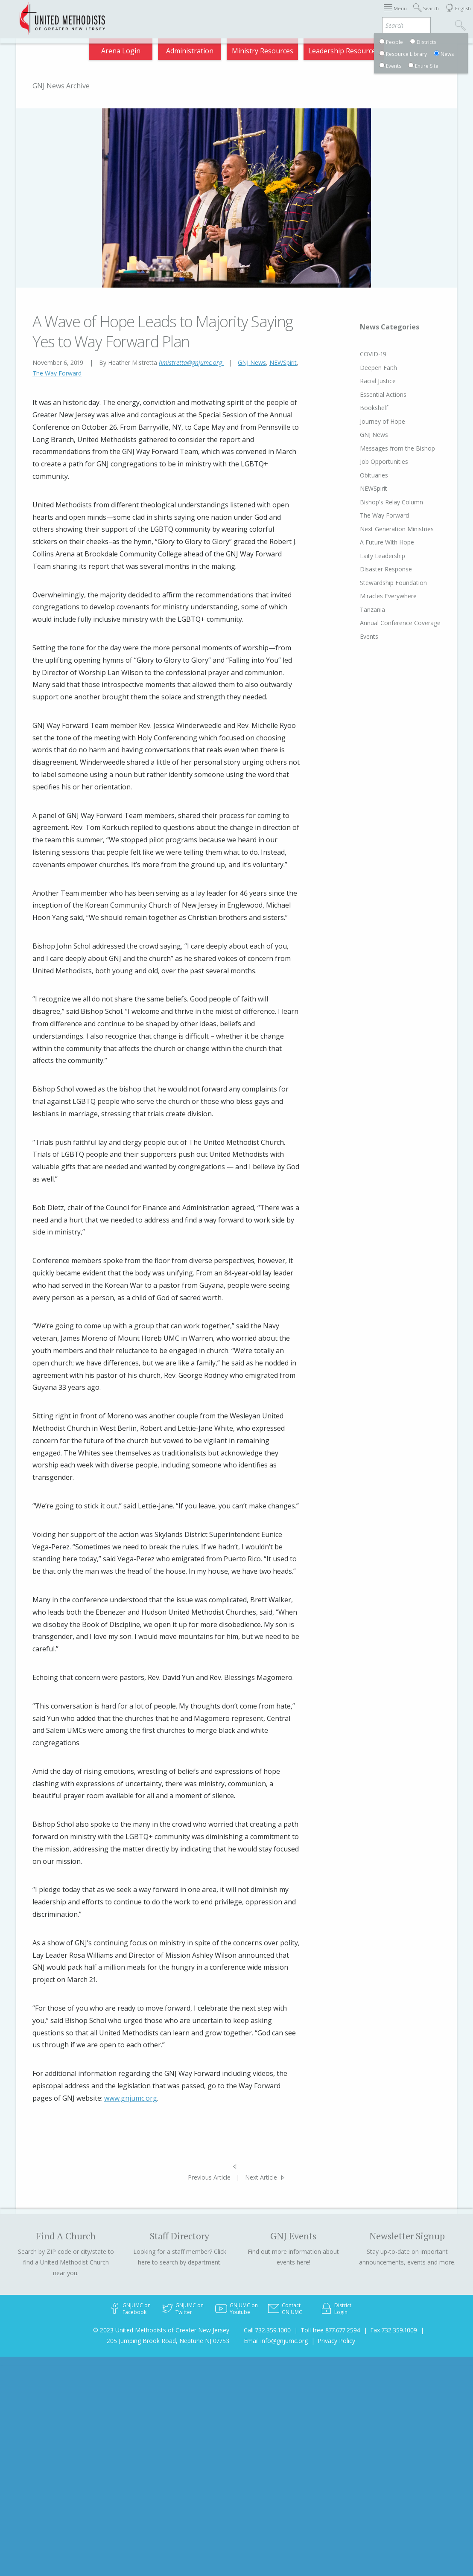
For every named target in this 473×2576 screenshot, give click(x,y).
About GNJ (282, 14)
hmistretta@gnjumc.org (191, 362)
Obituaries (358, 475)
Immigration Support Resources (216, 14)
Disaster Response (370, 569)
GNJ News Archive (61, 85)
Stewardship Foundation (377, 583)
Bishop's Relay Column (375, 502)
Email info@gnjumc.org (276, 2341)
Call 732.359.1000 (267, 2330)
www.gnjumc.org (130, 2098)
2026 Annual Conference (130, 14)
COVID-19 (357, 354)
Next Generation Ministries (381, 529)
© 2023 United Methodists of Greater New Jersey (161, 2330)
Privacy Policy (336, 2341)
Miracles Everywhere (372, 596)
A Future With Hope (371, 542)
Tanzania (356, 609)
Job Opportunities (368, 461)
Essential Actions (367, 394)
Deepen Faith (362, 368)
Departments (353, 14)
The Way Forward (57, 373)
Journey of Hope (366, 421)
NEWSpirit (283, 362)
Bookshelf (358, 408)
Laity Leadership (366, 556)
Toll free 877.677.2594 (330, 2330)
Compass (400, 48)
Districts (315, 14)
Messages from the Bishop (381, 448)
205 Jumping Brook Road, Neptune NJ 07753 (168, 2341)
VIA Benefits (396, 14)
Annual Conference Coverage (384, 623)
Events (353, 636)
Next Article (261, 2177)
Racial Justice (362, 381)
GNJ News (252, 362)
